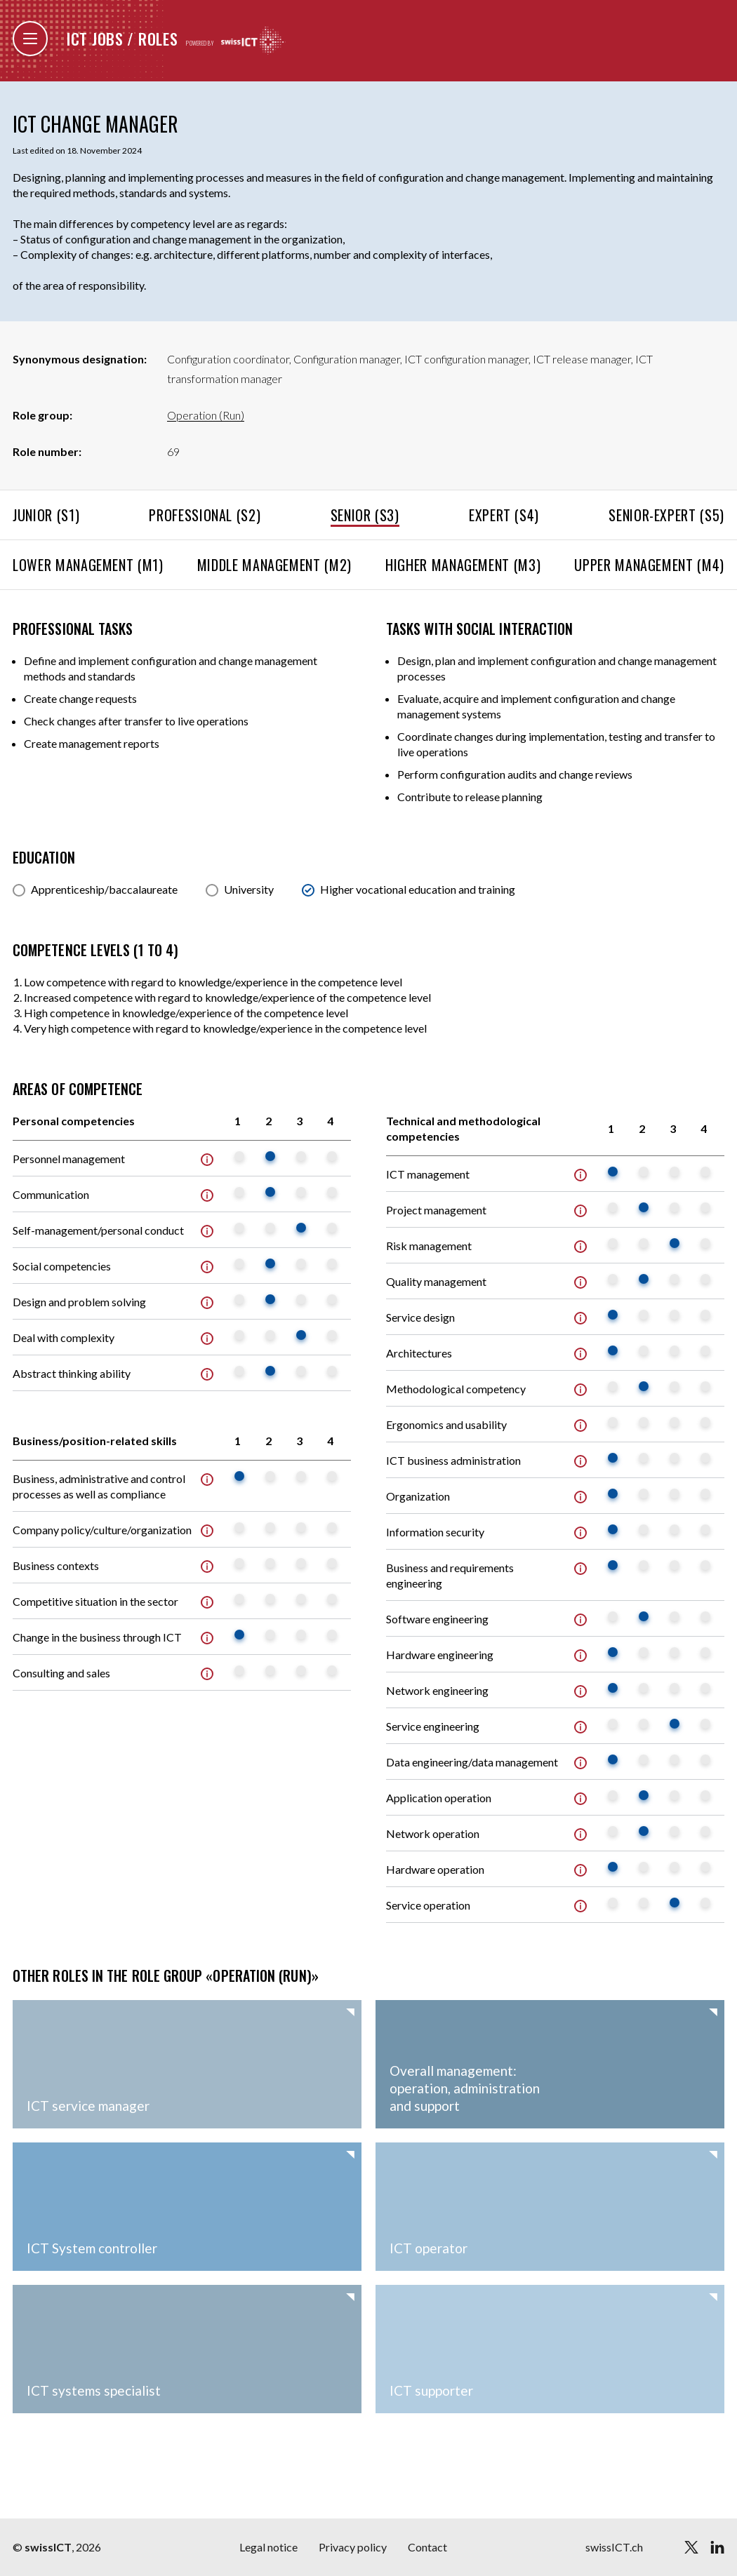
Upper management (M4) (649, 564)
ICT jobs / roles (122, 38)
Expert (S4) (504, 514)
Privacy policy (353, 2547)
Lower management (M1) (88, 564)
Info (207, 1159)
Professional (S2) (204, 514)
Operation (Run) (205, 415)
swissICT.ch (614, 2547)
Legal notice (268, 2547)
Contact (427, 2547)
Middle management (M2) (274, 564)
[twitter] (691, 2547)
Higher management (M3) (462, 564)
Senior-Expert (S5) (666, 514)
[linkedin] (717, 2547)
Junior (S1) (46, 514)
